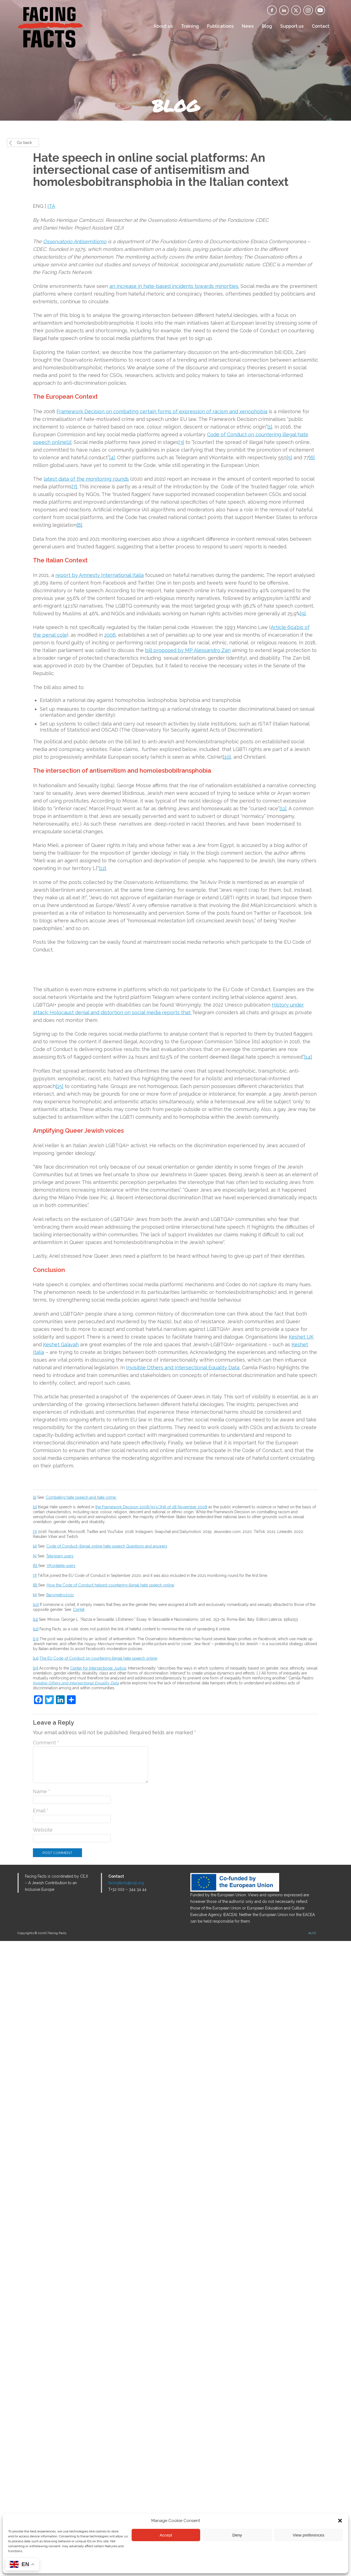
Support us (292, 26)
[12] (102, 868)
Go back (24, 142)
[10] (227, 757)
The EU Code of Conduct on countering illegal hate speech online (98, 2293)
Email (41, 2446)
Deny (237, 2535)
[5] (289, 457)
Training (190, 26)
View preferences (308, 2535)
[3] (181, 442)
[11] (283, 808)
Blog (267, 26)
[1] (269, 427)
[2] (69, 442)
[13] (35, 2274)
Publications (220, 26)
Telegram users (59, 2191)
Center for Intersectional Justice (98, 2303)
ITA (51, 206)
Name (41, 2426)
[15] (59, 1721)
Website (43, 2465)
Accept (166, 2535)
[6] (312, 457)
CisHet (78, 2244)
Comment (46, 2378)
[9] (303, 613)
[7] (74, 486)
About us (163, 26)
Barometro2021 (60, 2230)
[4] (112, 457)
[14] (308, 1692)
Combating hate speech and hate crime (81, 2132)
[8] (79, 525)
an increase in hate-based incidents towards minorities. (174, 286)
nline (60, 442)
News (248, 26)
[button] (340, 2520)
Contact (320, 26)
